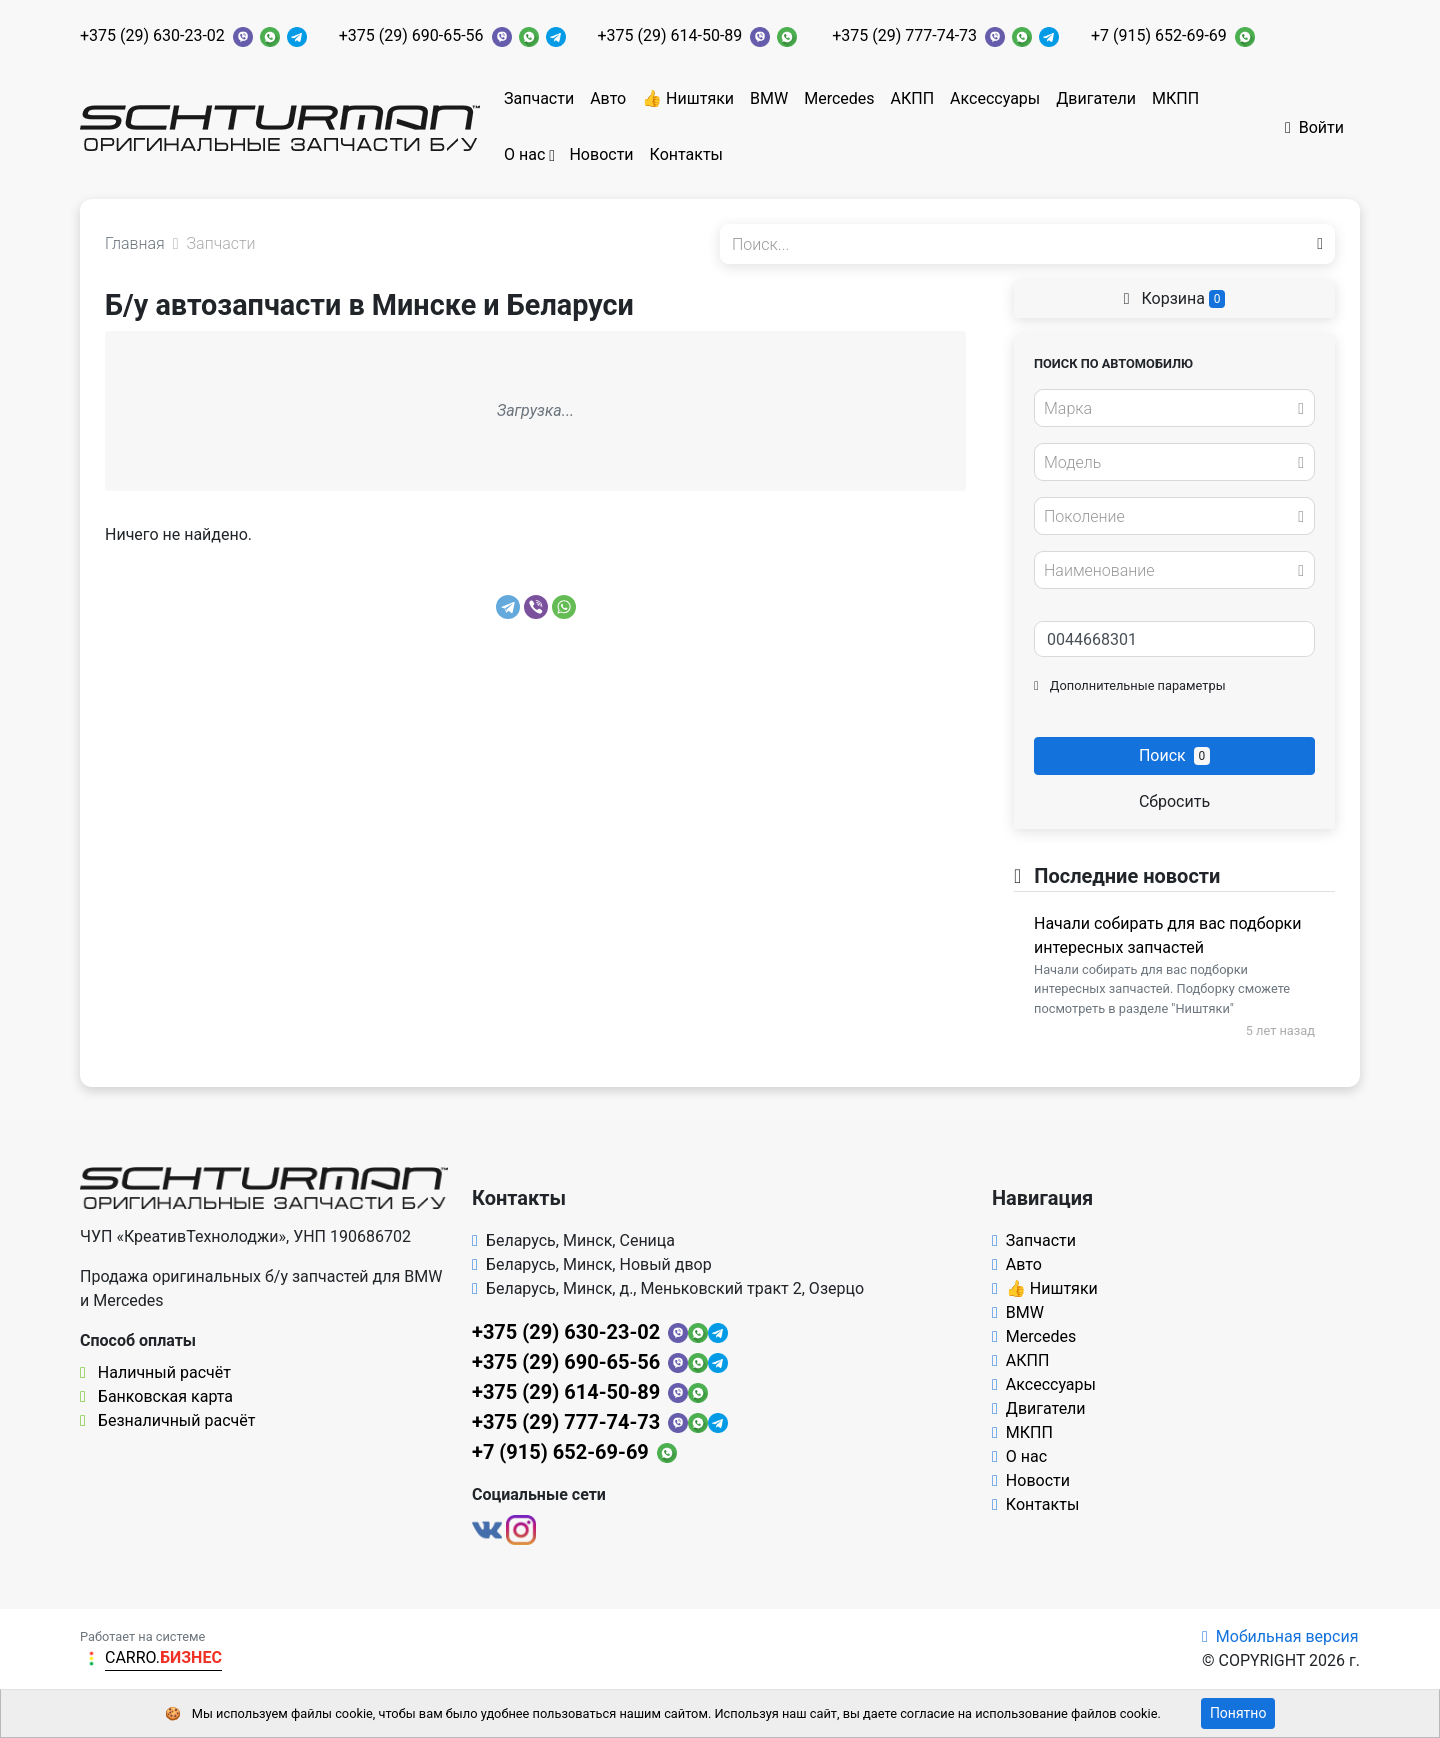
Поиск (1174, 755)
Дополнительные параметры (1130, 685)
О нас (524, 154)
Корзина (1175, 298)
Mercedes (839, 98)
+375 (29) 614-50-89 (670, 35)
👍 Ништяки (688, 98)
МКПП (1175, 98)
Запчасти (539, 98)
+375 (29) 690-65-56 (411, 35)
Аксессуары (995, 98)
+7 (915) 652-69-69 (1159, 35)
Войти (1314, 127)
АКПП (913, 98)
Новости (601, 154)
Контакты (686, 154)
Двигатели (1096, 98)
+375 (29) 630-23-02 (152, 35)
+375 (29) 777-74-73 (904, 35)
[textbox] (1169, 409)
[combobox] (1174, 408)
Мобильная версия (1280, 1636)
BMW (769, 98)
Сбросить (1174, 801)
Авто (608, 98)
